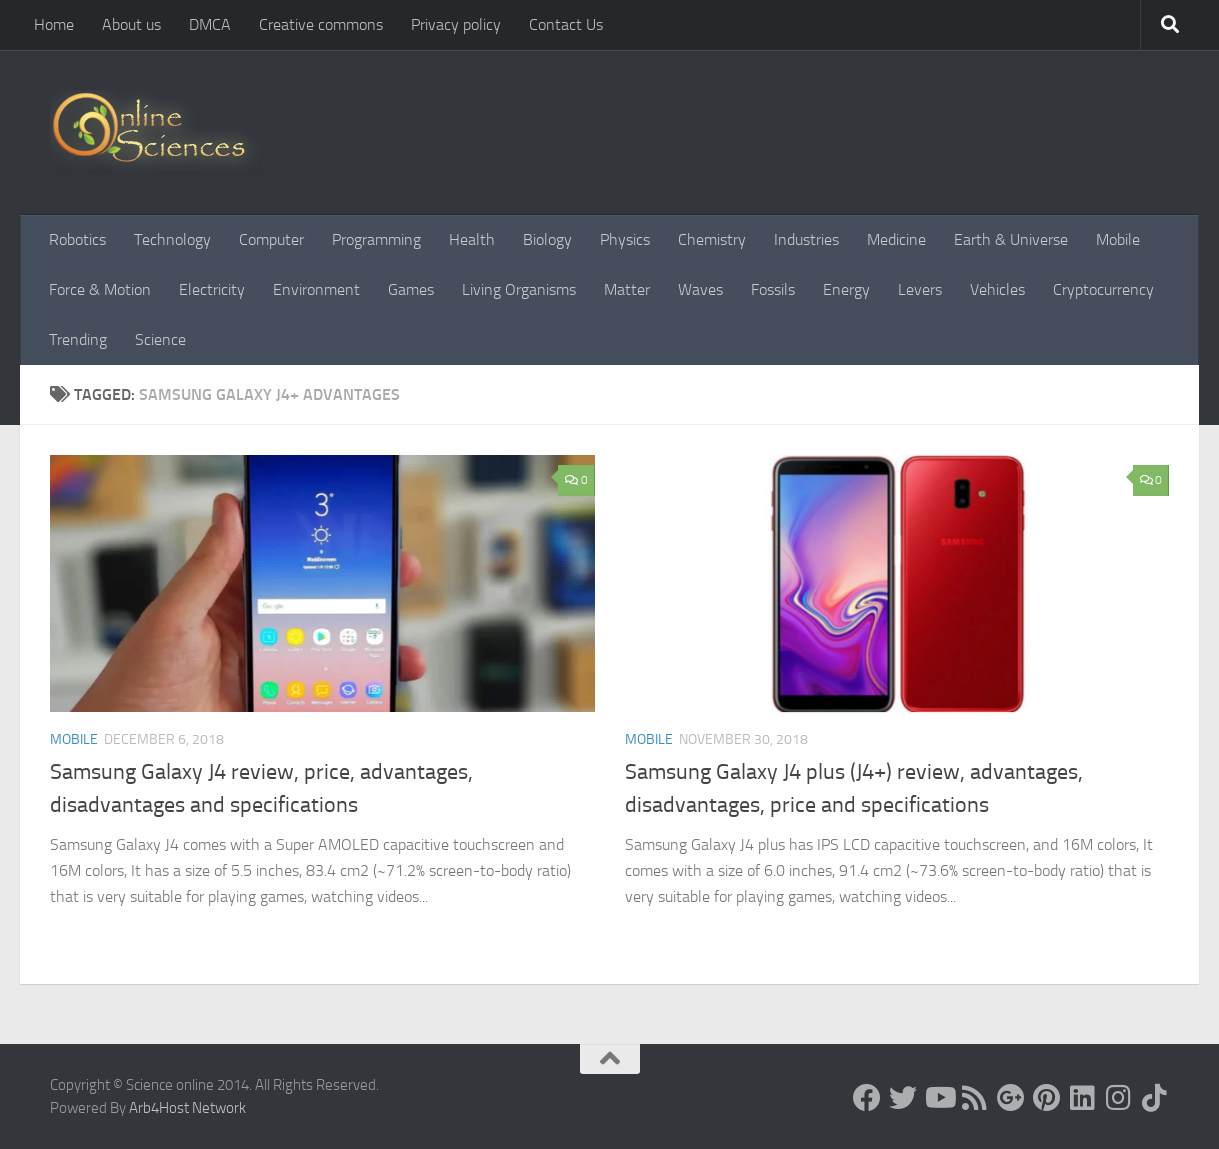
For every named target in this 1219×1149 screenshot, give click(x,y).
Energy (846, 289)
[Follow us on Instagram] (1119, 1098)
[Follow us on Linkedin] (1083, 1098)
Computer (271, 239)
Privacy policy (456, 24)
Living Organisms (519, 289)
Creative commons (321, 24)
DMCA (210, 24)
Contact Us (566, 24)
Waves (700, 289)
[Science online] (867, 1098)
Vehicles (997, 289)
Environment (316, 289)
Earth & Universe (1011, 239)
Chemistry (712, 239)
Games (411, 289)
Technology (172, 239)
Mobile (1118, 239)
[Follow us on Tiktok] (1155, 1098)
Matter (627, 289)
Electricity (212, 289)
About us (131, 24)
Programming (376, 239)
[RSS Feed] (975, 1098)
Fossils (773, 289)
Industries (806, 239)
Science (160, 339)
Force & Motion (100, 289)
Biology (547, 239)
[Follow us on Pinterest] (1047, 1098)
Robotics (77, 239)
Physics (625, 239)
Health (472, 239)
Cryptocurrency (1103, 289)
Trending (78, 339)
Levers (920, 289)
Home (54, 24)
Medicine (896, 239)
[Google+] (1011, 1098)
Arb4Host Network (187, 1108)
